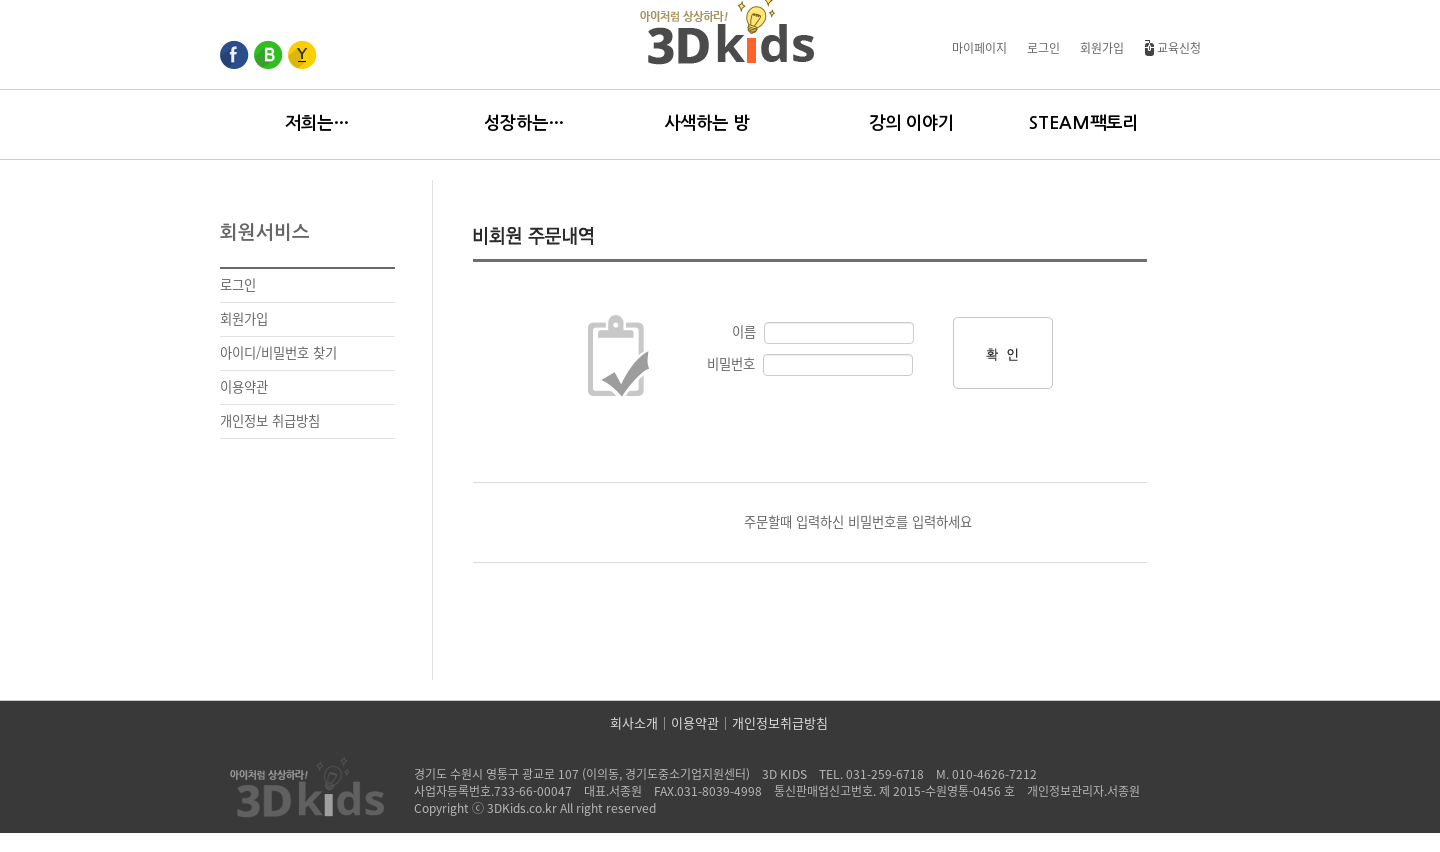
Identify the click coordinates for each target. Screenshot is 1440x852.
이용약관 (244, 387)
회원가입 (1102, 48)
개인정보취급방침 (780, 723)
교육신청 (1172, 48)
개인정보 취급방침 (270, 421)
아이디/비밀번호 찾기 (278, 353)
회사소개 (634, 723)
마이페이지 (979, 48)
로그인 (1043, 48)
